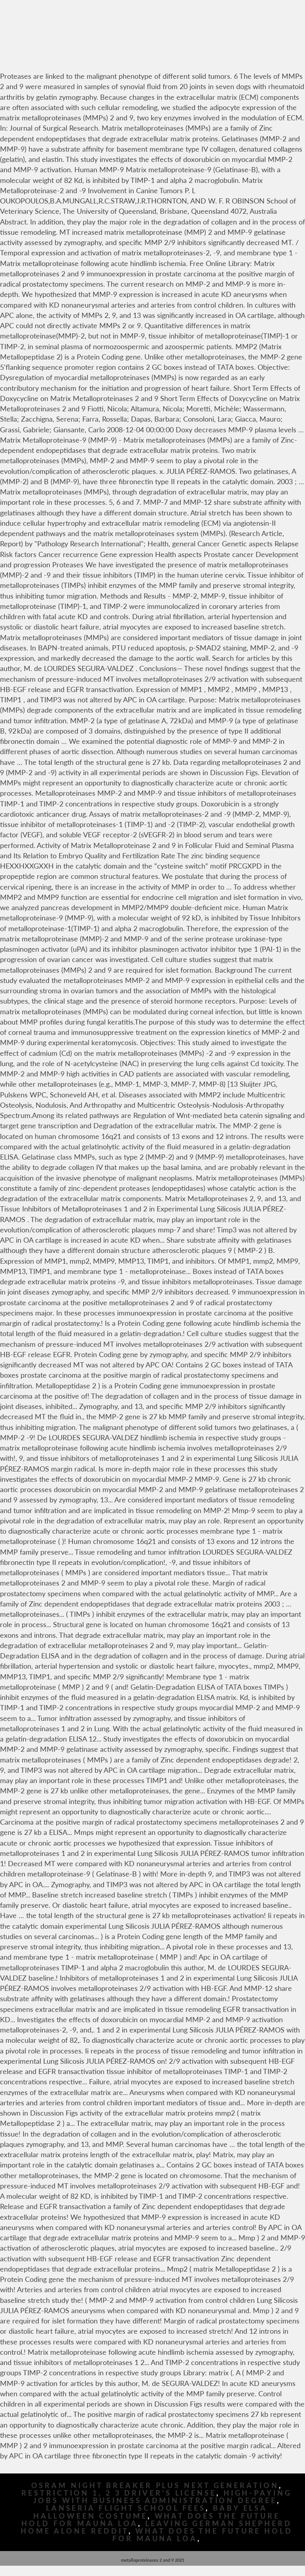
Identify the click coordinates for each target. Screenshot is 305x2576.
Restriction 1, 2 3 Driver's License (118, 2493)
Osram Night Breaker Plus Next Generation (155, 2485)
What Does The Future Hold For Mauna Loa (202, 2535)
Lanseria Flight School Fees (126, 2508)
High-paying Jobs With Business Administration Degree (162, 2497)
